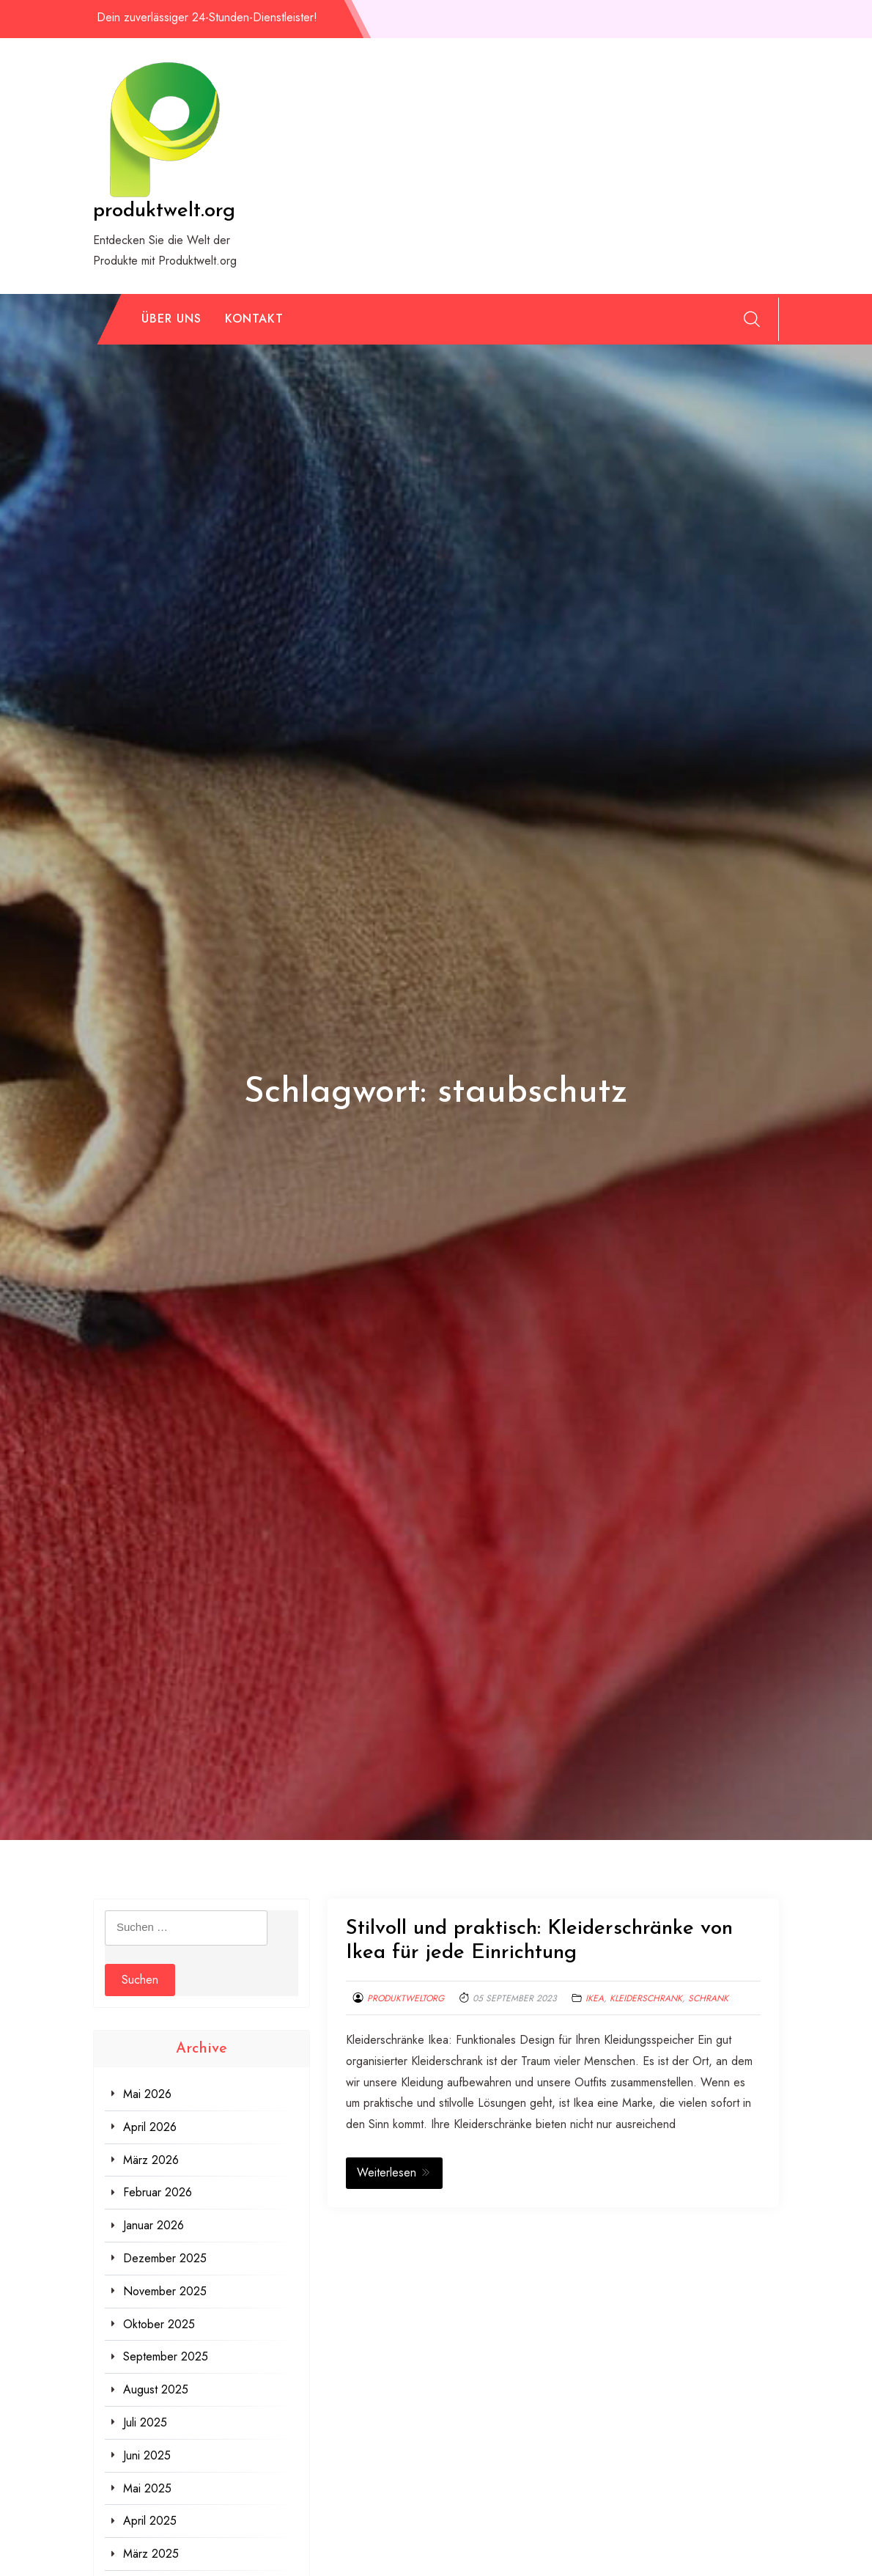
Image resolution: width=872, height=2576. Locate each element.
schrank (708, 1998)
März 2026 (151, 2160)
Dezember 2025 (165, 2258)
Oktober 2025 (159, 2324)
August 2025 (155, 2389)
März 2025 (151, 2553)
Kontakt (254, 318)
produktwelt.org (164, 211)
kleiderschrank (646, 1998)
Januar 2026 (153, 2225)
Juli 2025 (145, 2422)
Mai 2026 (147, 2094)
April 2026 (150, 2127)
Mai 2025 (147, 2488)
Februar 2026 (157, 2192)
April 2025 (150, 2520)
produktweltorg (405, 1998)
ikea (594, 1998)
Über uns (171, 318)
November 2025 (165, 2291)
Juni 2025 (147, 2455)
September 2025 (165, 2356)
